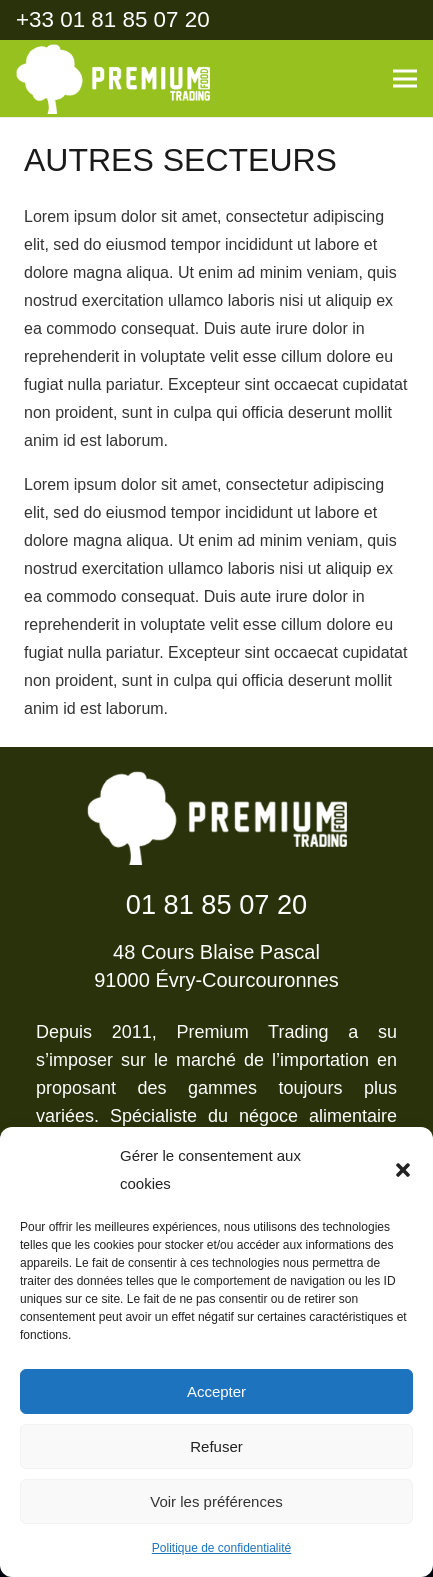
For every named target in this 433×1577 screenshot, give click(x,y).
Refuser (216, 1446)
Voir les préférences (216, 1501)
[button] (403, 1170)
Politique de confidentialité (221, 1548)
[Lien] (113, 79)
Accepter (216, 1391)
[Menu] (405, 79)
